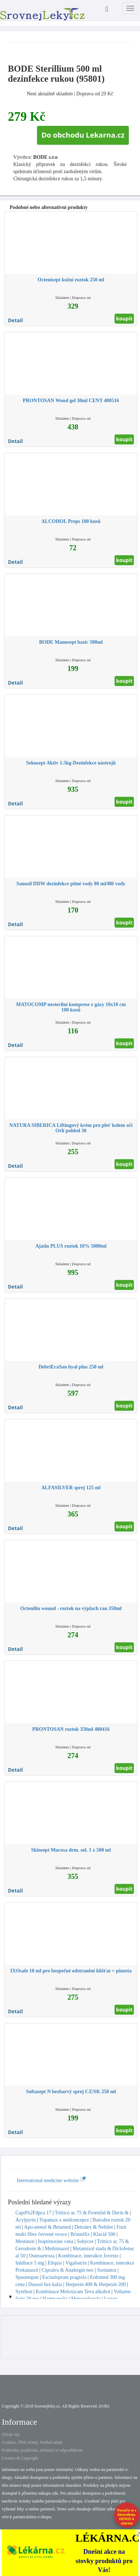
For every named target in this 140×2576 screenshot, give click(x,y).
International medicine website (51, 2180)
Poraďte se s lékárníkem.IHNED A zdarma (126, 2516)
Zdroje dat (11, 2434)
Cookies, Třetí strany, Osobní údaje (32, 2442)
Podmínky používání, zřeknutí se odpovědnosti (42, 2450)
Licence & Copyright (20, 2458)
